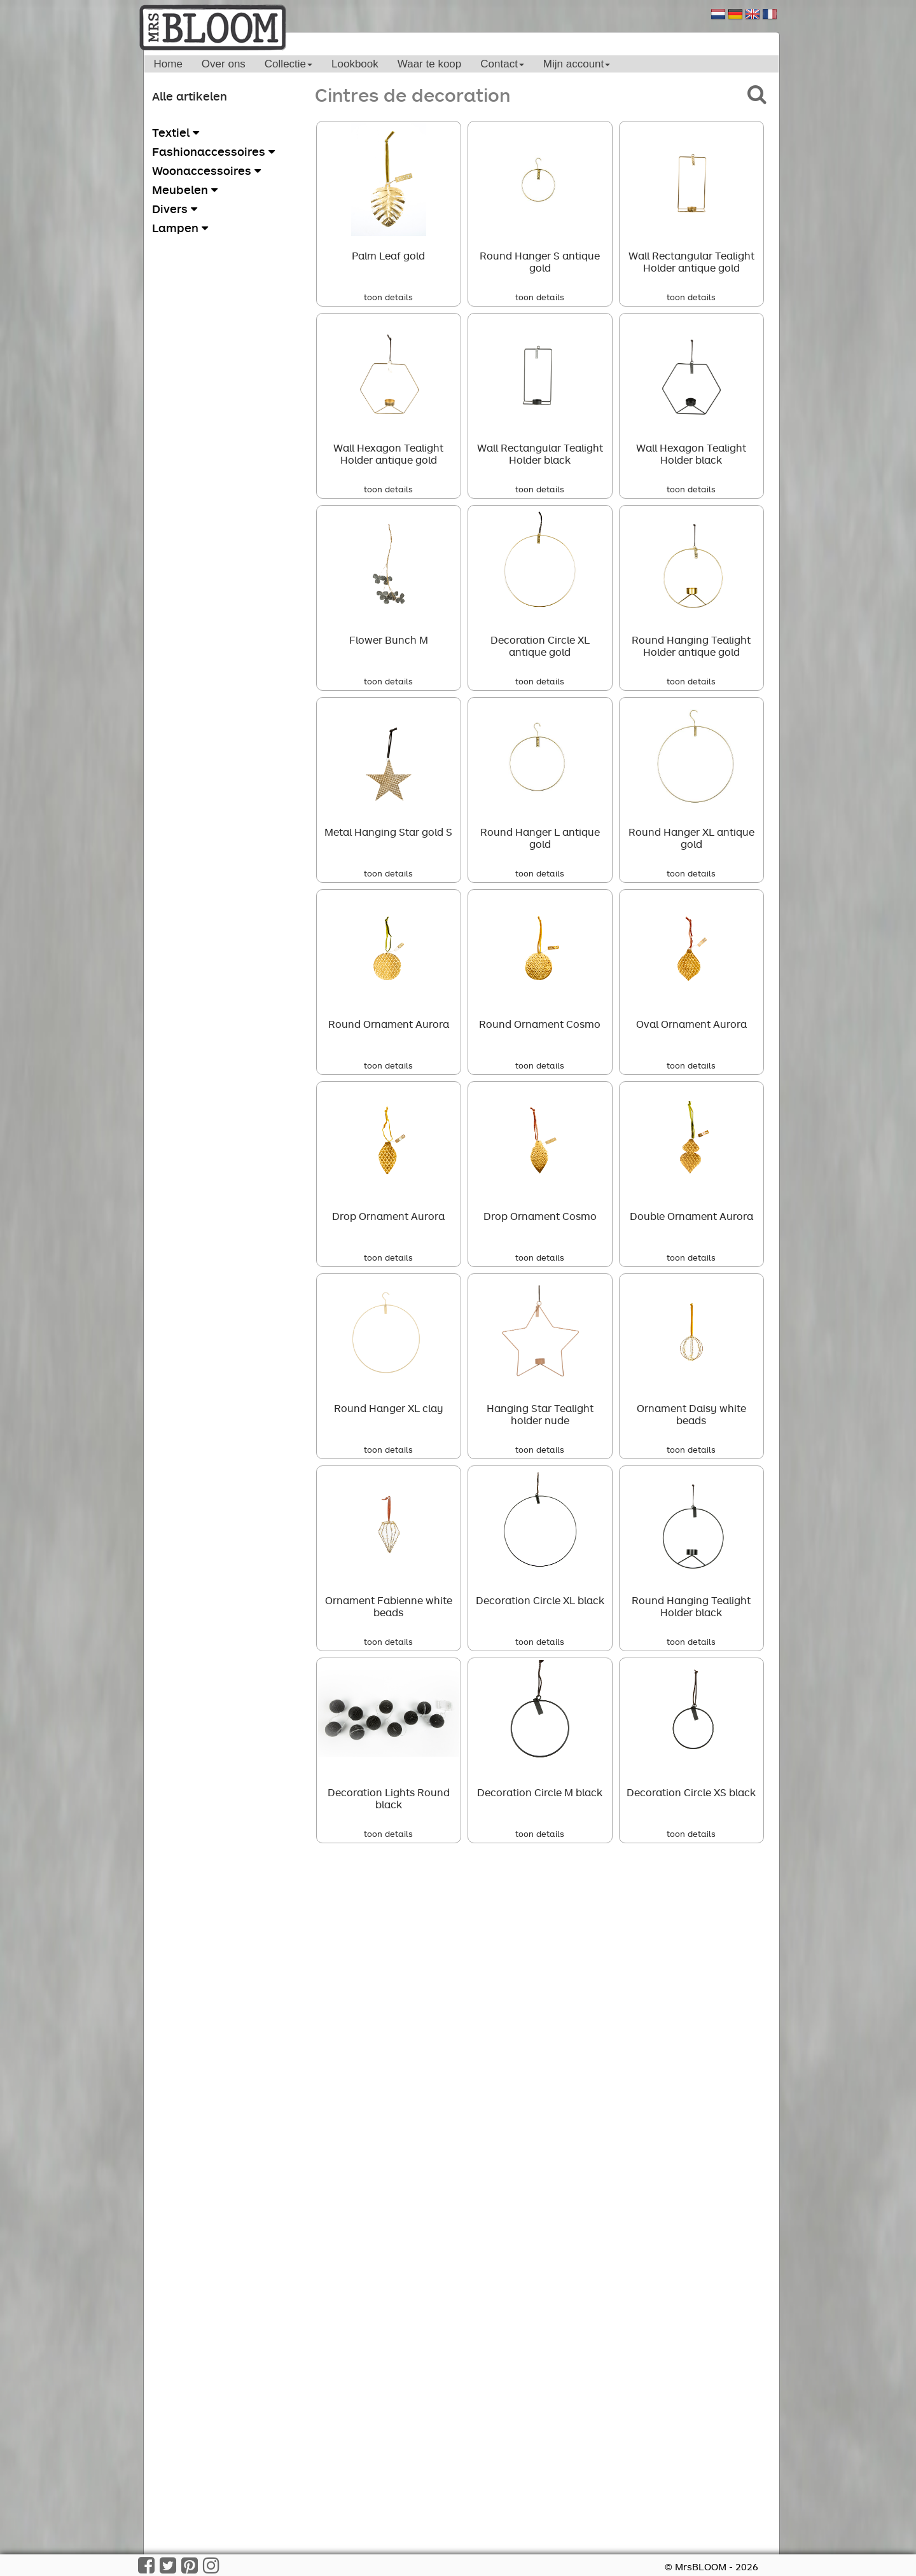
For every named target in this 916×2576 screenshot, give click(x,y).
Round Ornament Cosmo (539, 1024)
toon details (388, 297)
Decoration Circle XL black (540, 1600)
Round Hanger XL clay (388, 1408)
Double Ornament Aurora (691, 1216)
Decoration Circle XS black (691, 1792)
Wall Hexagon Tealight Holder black (691, 453)
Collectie (288, 64)
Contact (502, 64)
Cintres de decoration (412, 94)
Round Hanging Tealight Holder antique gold (691, 646)
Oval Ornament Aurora (691, 1024)
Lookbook (354, 64)
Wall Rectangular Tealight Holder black (540, 453)
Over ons (224, 64)
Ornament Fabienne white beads (388, 1606)
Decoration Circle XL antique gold (540, 646)
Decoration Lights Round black (389, 1798)
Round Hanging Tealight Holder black (691, 1606)
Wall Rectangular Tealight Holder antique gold (691, 261)
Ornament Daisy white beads (691, 1414)
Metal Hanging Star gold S (388, 832)
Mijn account (576, 64)
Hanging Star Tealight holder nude (540, 1414)
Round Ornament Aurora (388, 1024)
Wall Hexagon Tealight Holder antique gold (388, 453)
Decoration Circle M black (539, 1792)
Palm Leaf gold (388, 255)
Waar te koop (429, 64)
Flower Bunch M (388, 640)
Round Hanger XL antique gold (691, 838)
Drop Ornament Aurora (388, 1216)
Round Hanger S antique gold (540, 261)
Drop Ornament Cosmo (540, 1216)
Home (168, 64)
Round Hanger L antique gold (540, 838)
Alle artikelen (189, 96)
